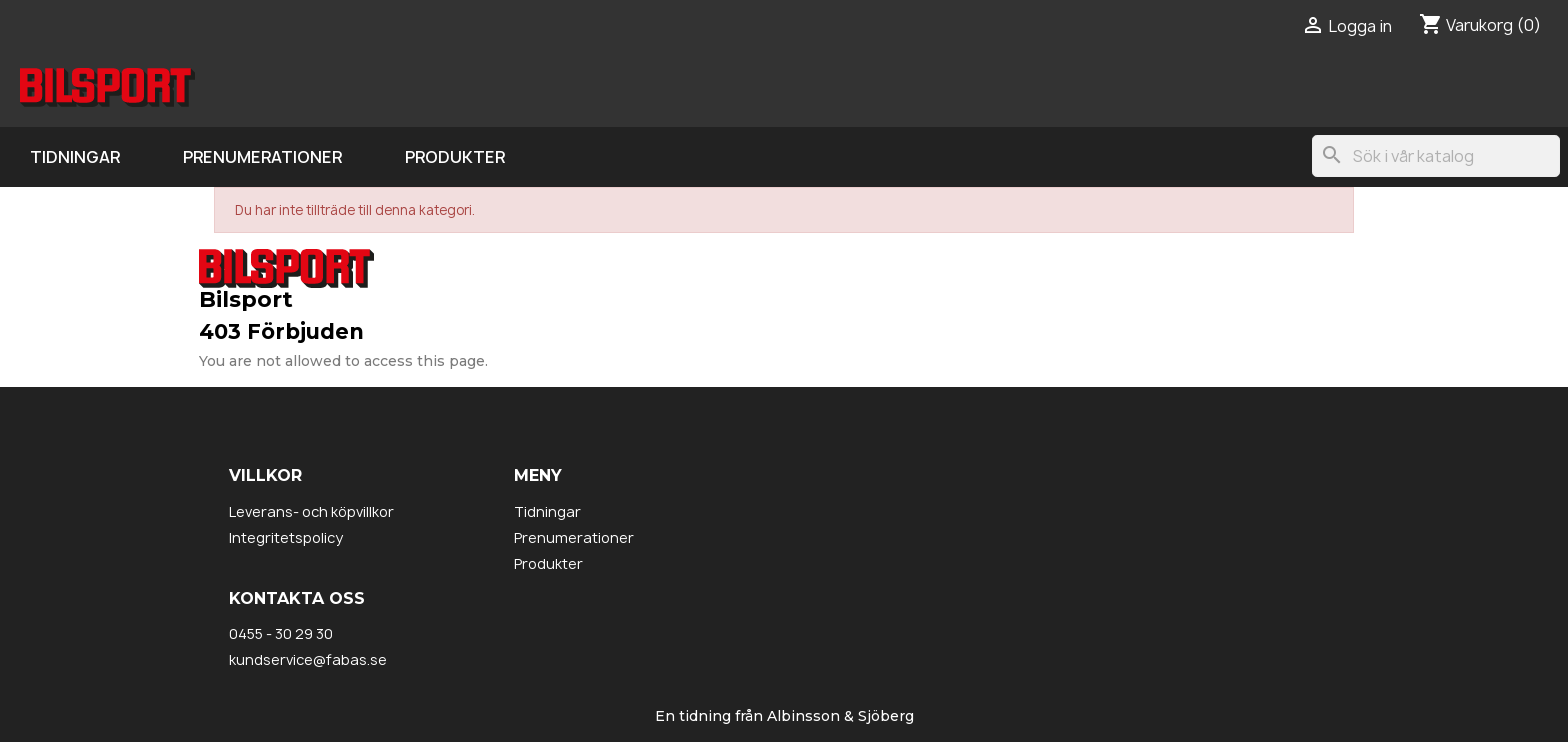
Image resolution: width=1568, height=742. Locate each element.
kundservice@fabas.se (308, 659)
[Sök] (1436, 156)
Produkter (455, 157)
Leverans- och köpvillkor (311, 511)
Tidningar (75, 157)
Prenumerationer (262, 157)
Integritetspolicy (286, 537)
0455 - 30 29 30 (281, 633)
